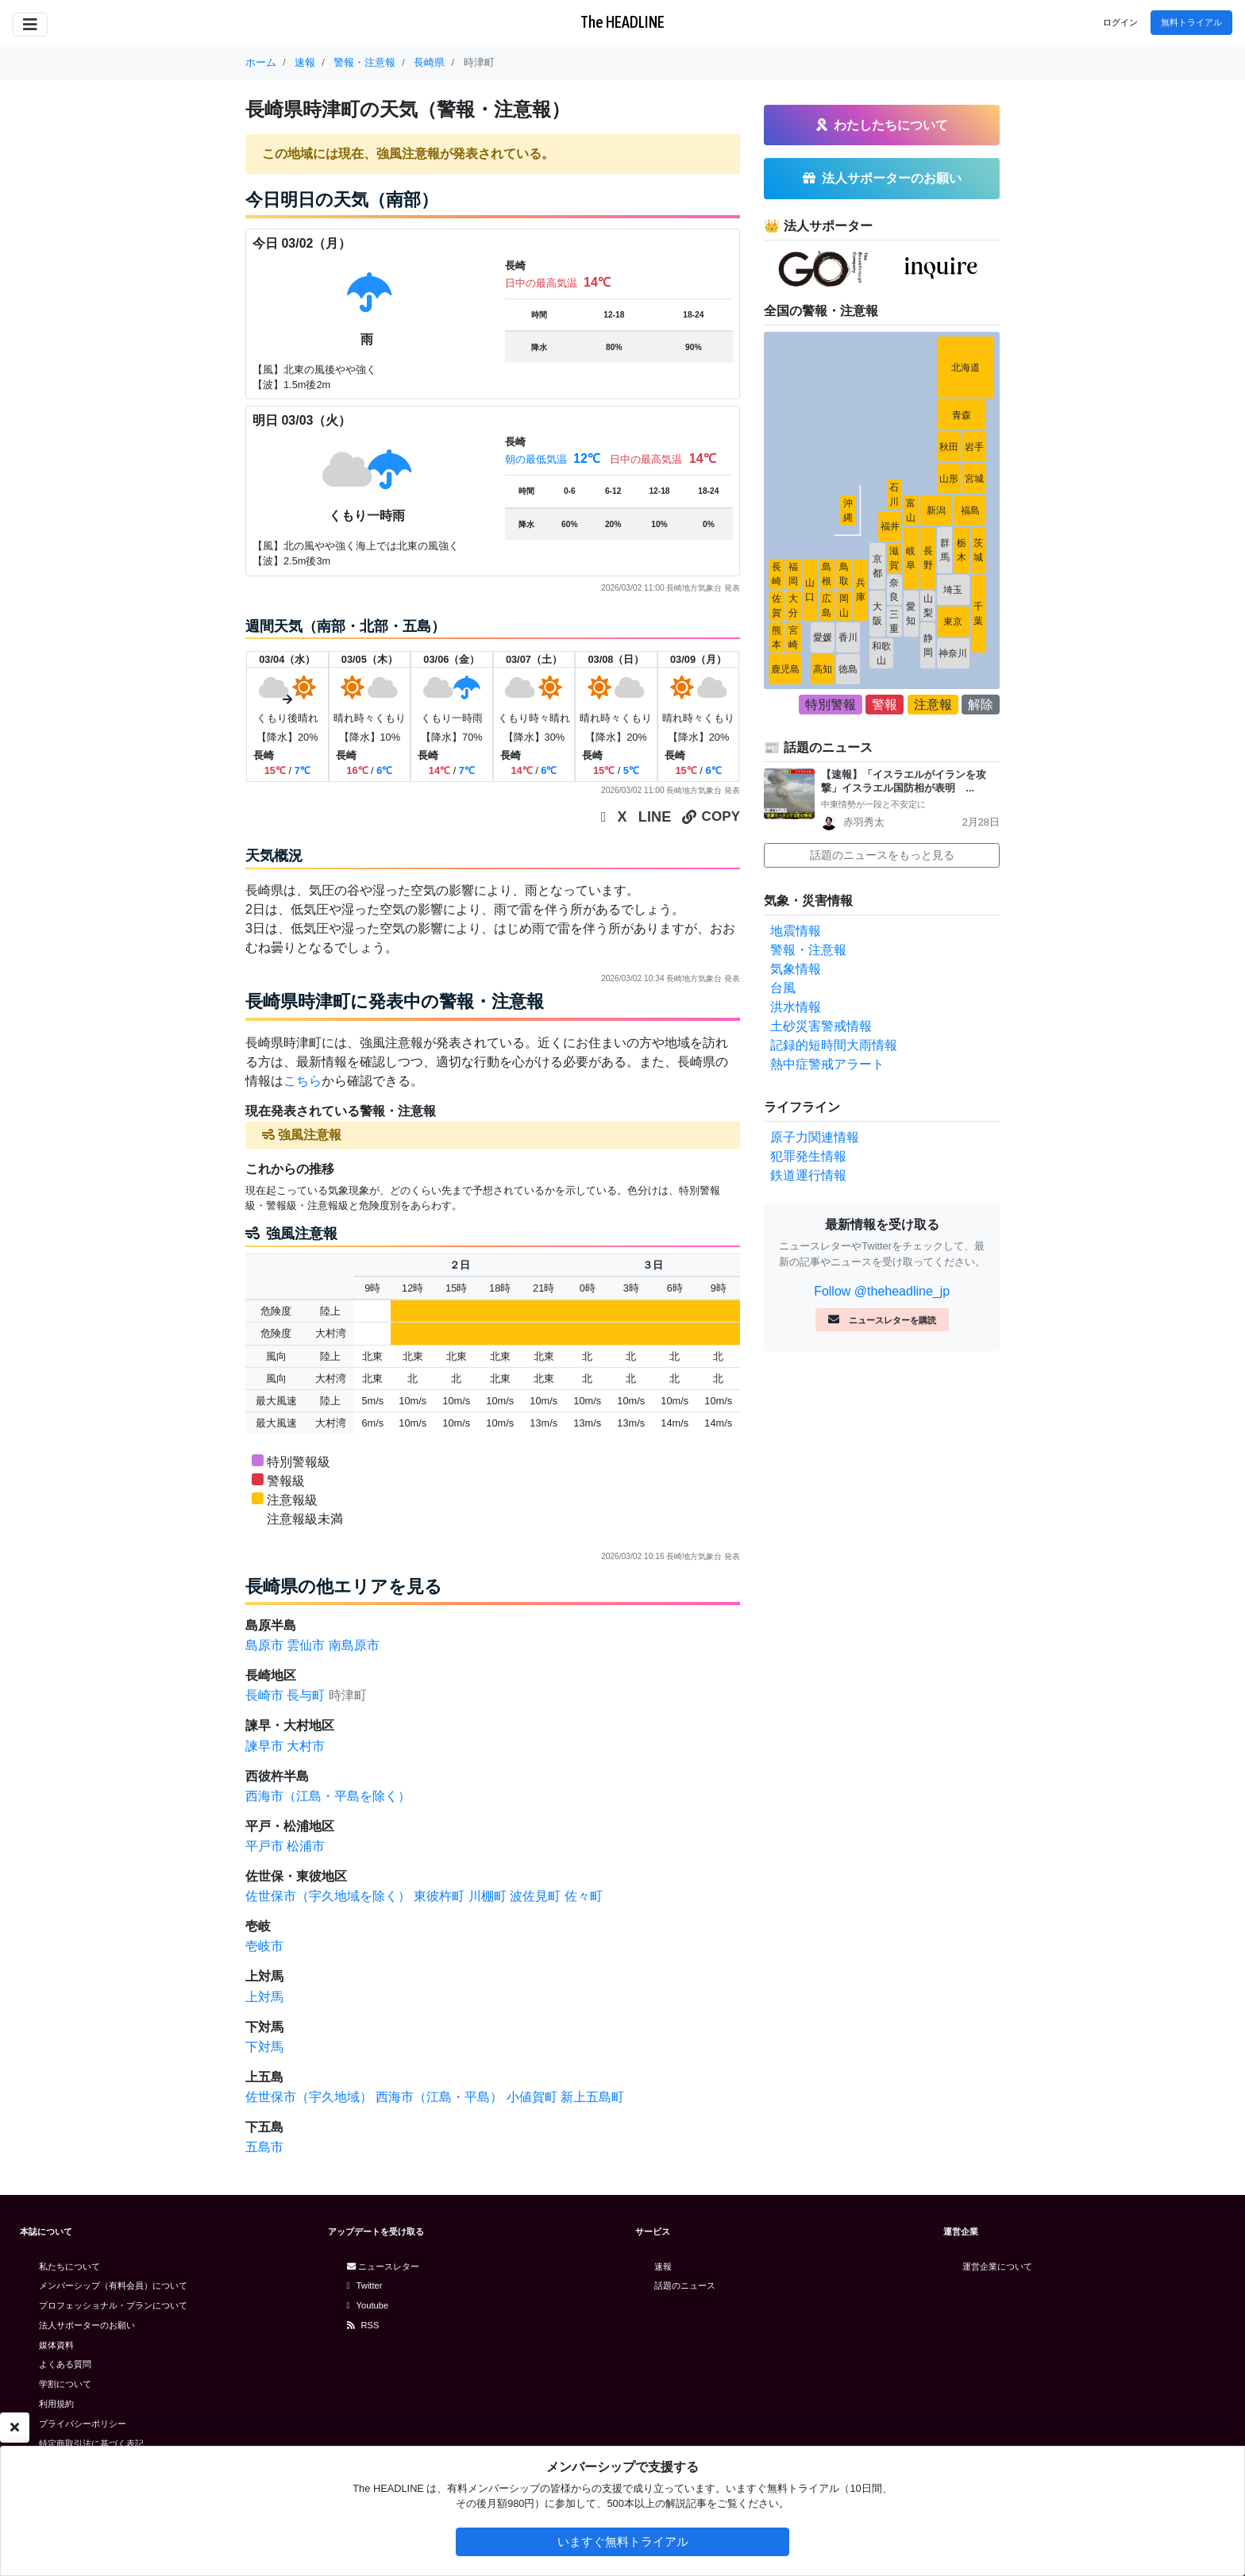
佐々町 (584, 1896)
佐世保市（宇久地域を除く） (328, 1896)
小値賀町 (532, 2097)
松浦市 (306, 1846)
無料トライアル (1191, 22)
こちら (302, 1081)
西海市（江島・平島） (439, 2097)
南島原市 (354, 1645)
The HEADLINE (622, 22)
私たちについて (69, 2266)
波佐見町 (535, 1896)
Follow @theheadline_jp (882, 1291)
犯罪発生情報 (808, 1156)
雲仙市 (306, 1645)
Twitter (365, 2285)
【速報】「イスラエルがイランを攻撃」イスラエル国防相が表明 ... (903, 781)
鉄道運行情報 (808, 1175)
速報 (663, 2266)
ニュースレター (383, 2266)
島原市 (264, 1645)
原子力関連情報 (814, 1137)
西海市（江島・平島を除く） (328, 1796)
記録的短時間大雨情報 (833, 1045)
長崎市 (264, 1695)
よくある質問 (65, 2364)
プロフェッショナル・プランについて (113, 2305)
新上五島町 (592, 2097)
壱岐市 (264, 1946)
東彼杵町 (439, 1896)
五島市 (264, 2147)
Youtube (368, 2305)
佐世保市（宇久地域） (308, 2097)
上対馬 (264, 1997)
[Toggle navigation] (30, 25)
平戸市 (264, 1846)
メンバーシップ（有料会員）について (113, 2285)
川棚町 (487, 1896)
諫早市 (264, 1746)
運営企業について (997, 2266)
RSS (363, 2325)
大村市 (306, 1746)
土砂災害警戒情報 (821, 1026)
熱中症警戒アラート (827, 1064)
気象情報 (795, 969)
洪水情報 (795, 1007)
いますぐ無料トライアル (622, 2541)
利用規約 (56, 2404)
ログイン (1120, 22)
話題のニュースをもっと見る (882, 855)
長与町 (306, 1695)
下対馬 (264, 2047)
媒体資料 (56, 2345)
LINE (655, 817)
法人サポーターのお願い (87, 2325)
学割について (65, 2384)
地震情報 (795, 931)
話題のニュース (684, 2285)
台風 (783, 988)
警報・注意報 (808, 950)
